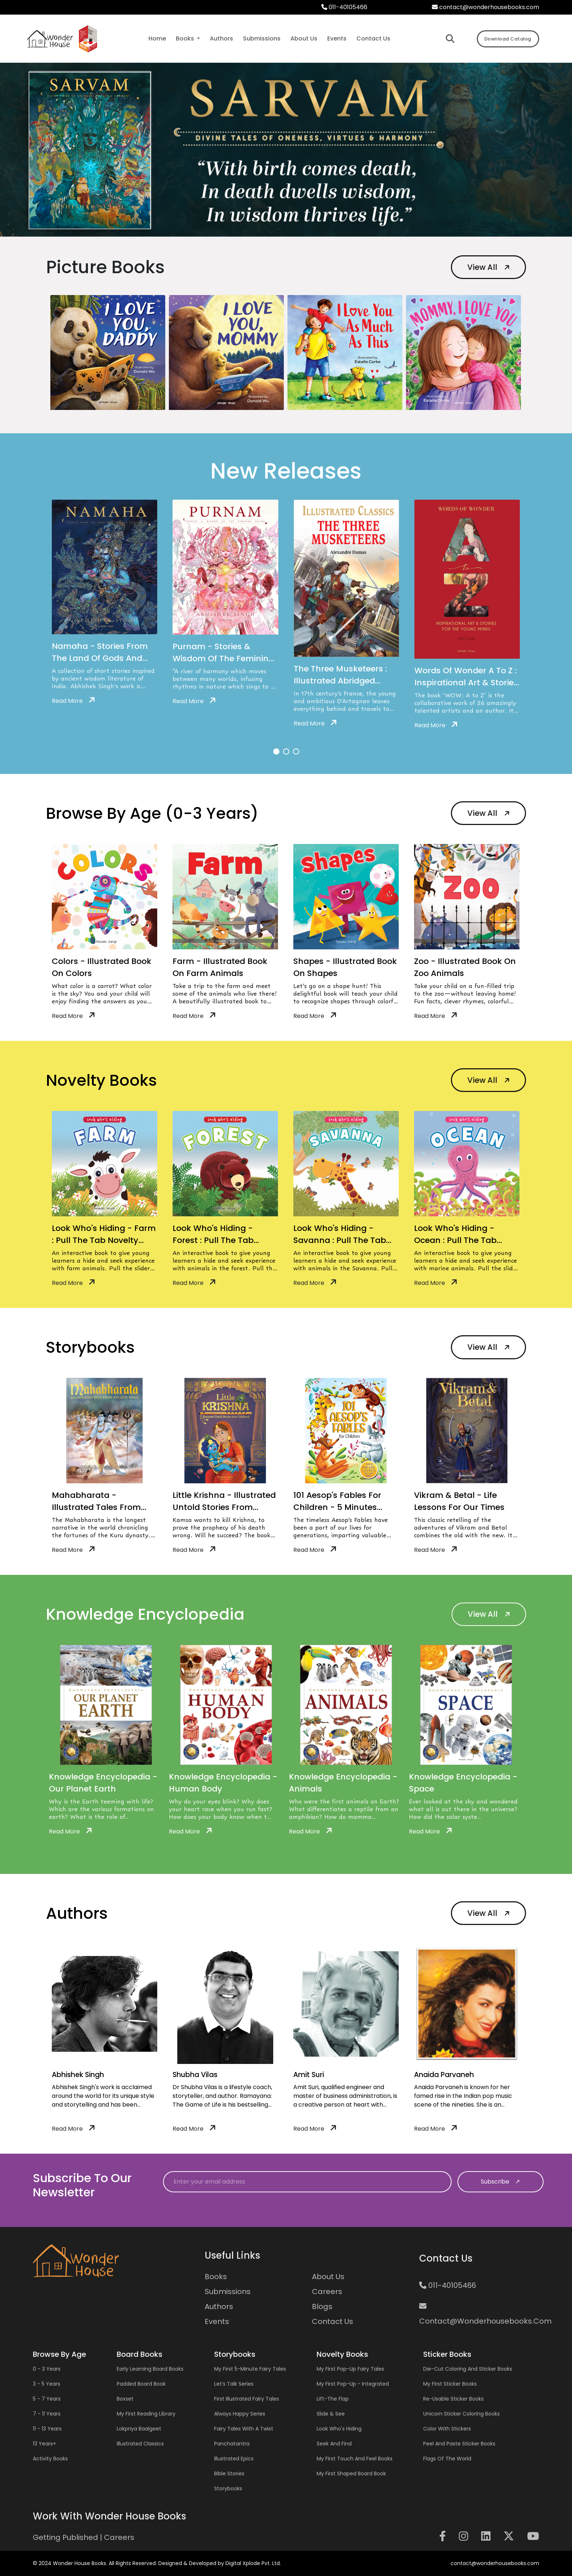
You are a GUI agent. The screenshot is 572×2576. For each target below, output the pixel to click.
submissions (262, 38)
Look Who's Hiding (339, 2428)
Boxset (125, 2398)
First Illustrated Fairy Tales (246, 2398)
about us (303, 38)
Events (217, 2321)
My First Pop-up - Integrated (353, 2383)
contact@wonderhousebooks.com (485, 7)
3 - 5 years (46, 2383)
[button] (276, 751)
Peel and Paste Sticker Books (459, 2443)
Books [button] (186, 38)
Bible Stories (229, 2473)
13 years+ (44, 2443)
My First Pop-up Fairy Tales (350, 2368)
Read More (73, 701)
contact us (373, 38)
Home (157, 38)
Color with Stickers (447, 2428)
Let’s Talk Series (234, 2383)
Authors (219, 2306)
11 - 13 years (47, 2428)
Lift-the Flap (333, 2398)
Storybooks (228, 2488)
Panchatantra (232, 2443)
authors (221, 38)
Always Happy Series (239, 2413)
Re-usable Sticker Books (453, 2398)
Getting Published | (68, 2537)
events (337, 38)
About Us (328, 2276)
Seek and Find (334, 2443)
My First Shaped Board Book (351, 2473)
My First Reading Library (146, 2413)
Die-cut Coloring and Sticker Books (467, 2368)
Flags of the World (447, 2458)
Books (216, 2276)
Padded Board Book (141, 2383)
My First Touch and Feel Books (355, 2458)
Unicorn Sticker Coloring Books (461, 2413)
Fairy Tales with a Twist (243, 2428)
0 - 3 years (47, 2368)
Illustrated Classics (140, 2443)
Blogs (322, 2306)
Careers (327, 2291)
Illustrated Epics (234, 2458)
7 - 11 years (47, 2413)
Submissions (228, 2291)
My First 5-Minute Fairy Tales (250, 2368)
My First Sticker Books (450, 2383)
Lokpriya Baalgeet (139, 2428)
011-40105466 (344, 7)
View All (489, 267)
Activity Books (50, 2458)
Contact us (332, 2321)
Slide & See (331, 2413)
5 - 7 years (47, 2398)
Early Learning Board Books (150, 2368)
